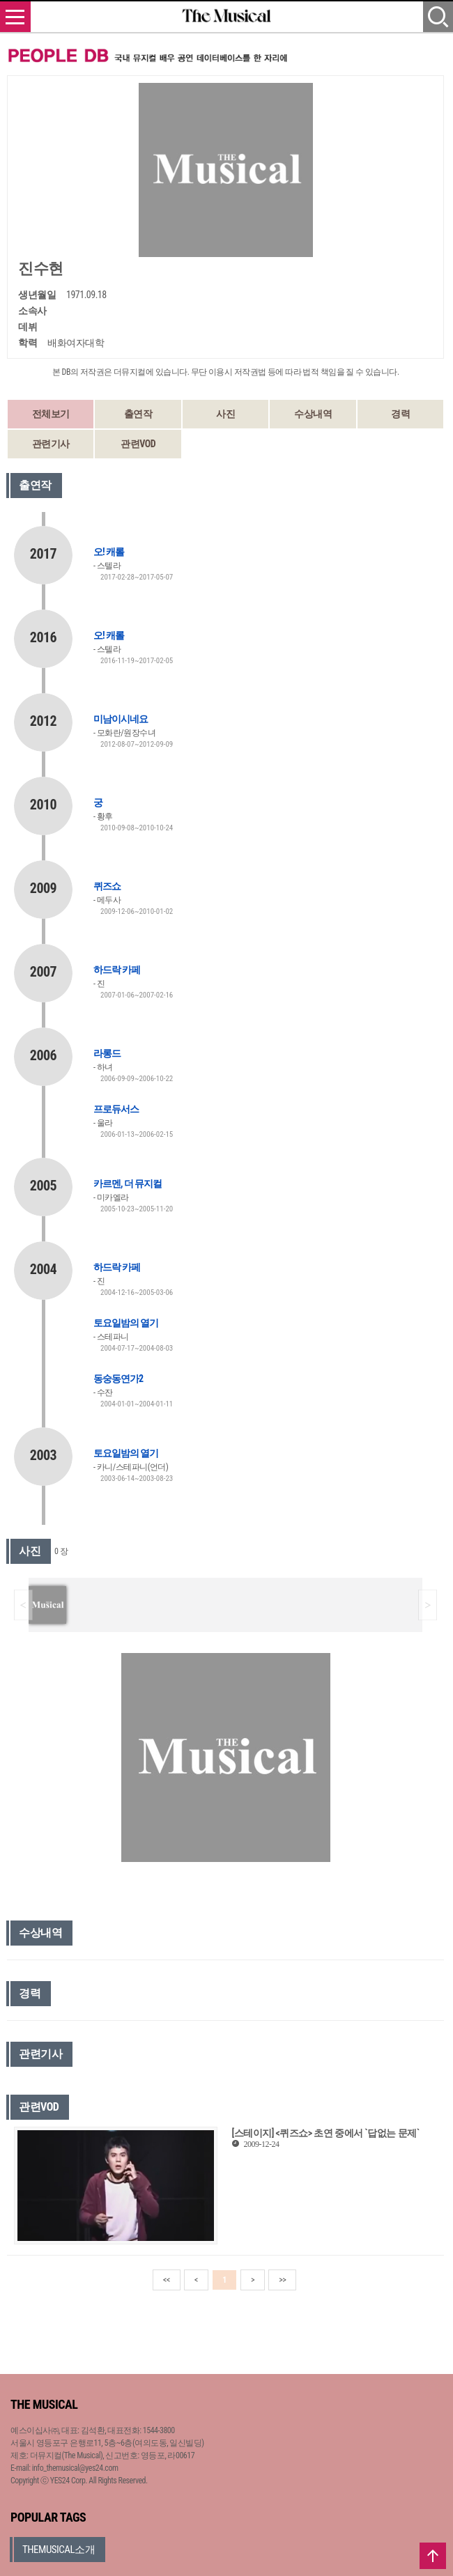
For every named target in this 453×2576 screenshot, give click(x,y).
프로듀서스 (116, 1109)
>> (282, 2280)
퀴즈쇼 (107, 886)
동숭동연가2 (118, 1378)
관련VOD (138, 443)
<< (166, 2280)
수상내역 (313, 413)
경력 (400, 413)
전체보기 (51, 413)
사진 (225, 413)
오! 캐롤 (108, 551)
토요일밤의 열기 (125, 1322)
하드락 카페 (116, 969)
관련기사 (51, 443)
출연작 (138, 413)
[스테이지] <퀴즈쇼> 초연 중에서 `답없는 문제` (325, 2133)
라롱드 (107, 1053)
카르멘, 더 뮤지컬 (127, 1183)
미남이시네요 (120, 718)
